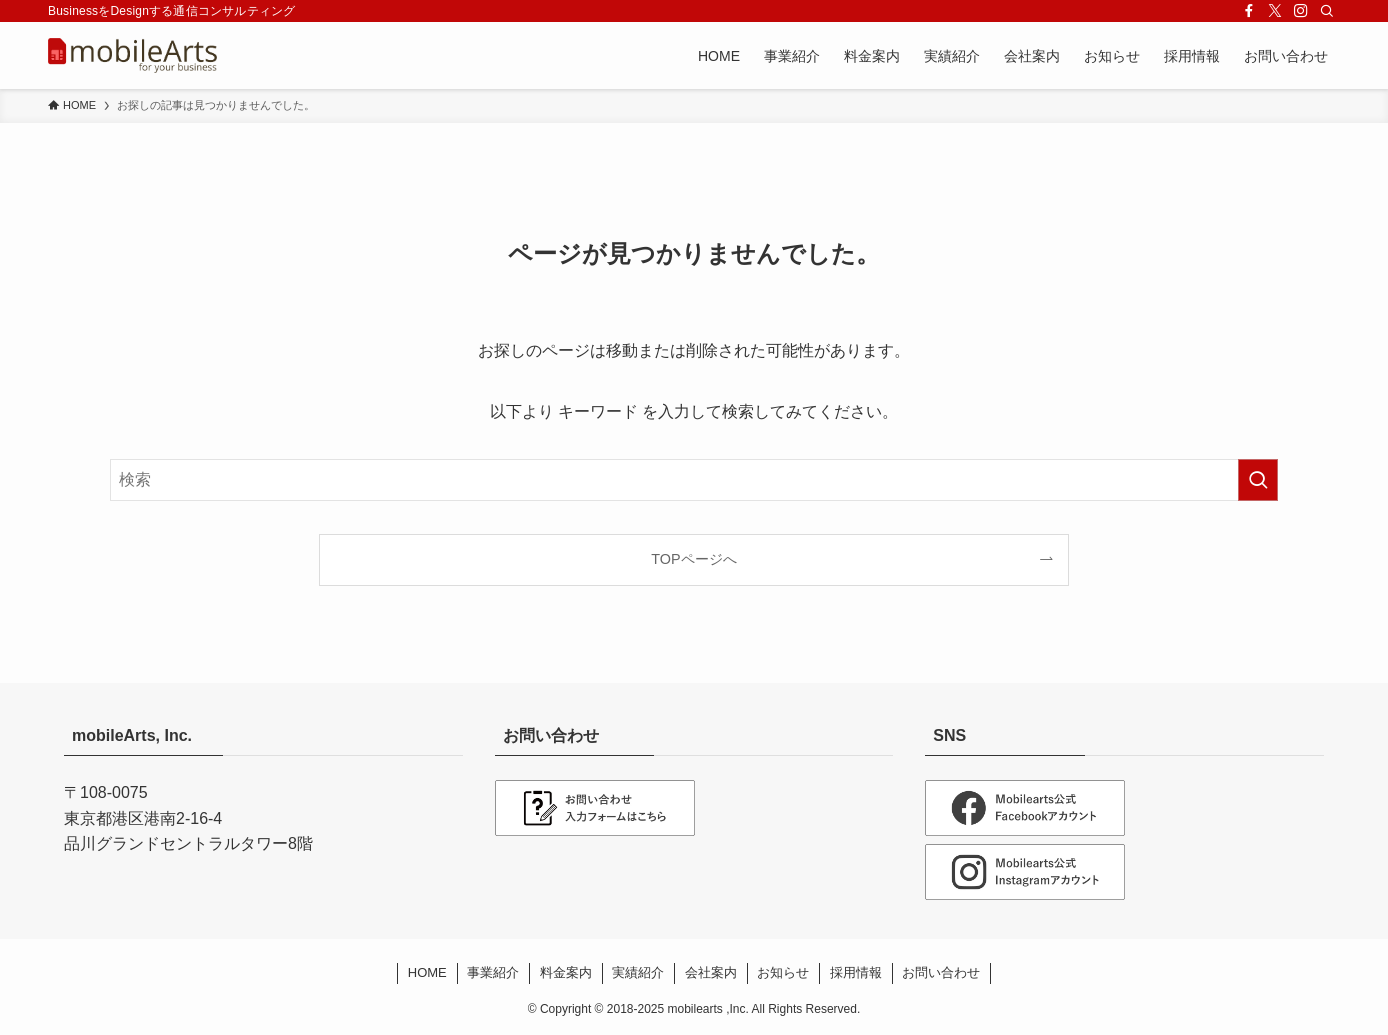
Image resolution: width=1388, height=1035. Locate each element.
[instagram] (1301, 11)
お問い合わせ (941, 972)
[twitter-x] (1275, 11)
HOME (427, 972)
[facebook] (1249, 11)
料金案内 (566, 972)
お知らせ (783, 972)
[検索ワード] (694, 480)
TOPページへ (693, 559)
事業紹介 (493, 972)
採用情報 (856, 972)
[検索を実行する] (1258, 480)
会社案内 (711, 972)
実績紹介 (638, 972)
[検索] (1327, 11)
